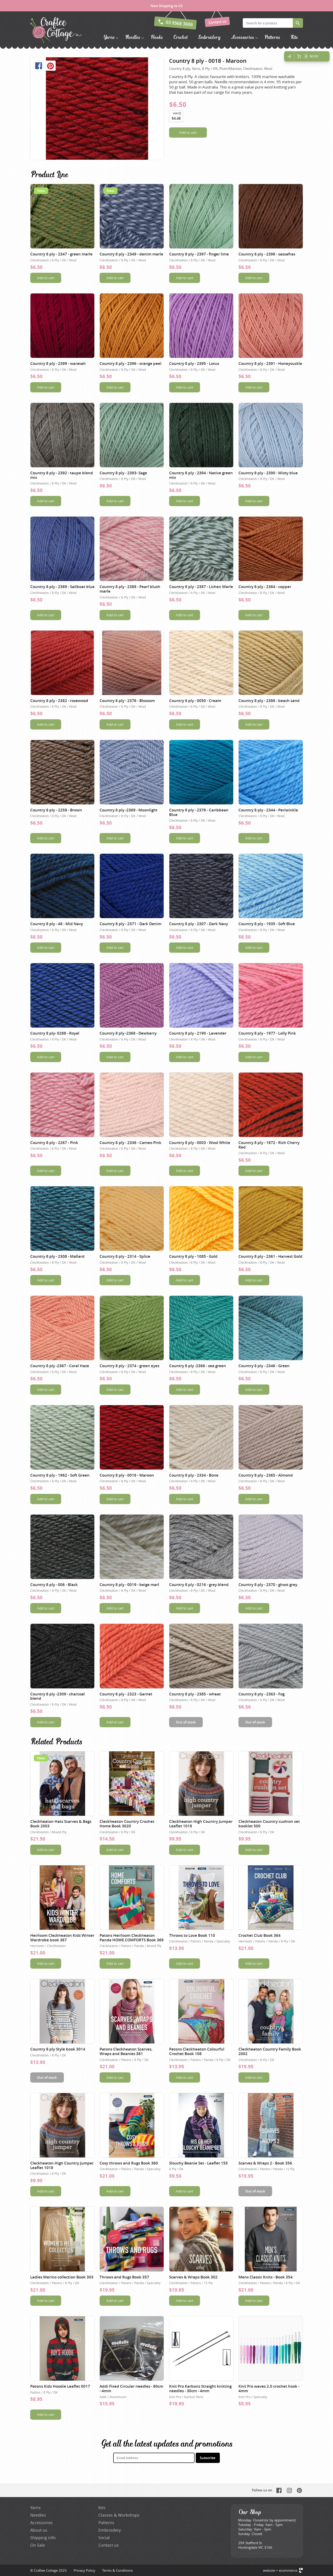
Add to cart (188, 132)
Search (298, 23)
